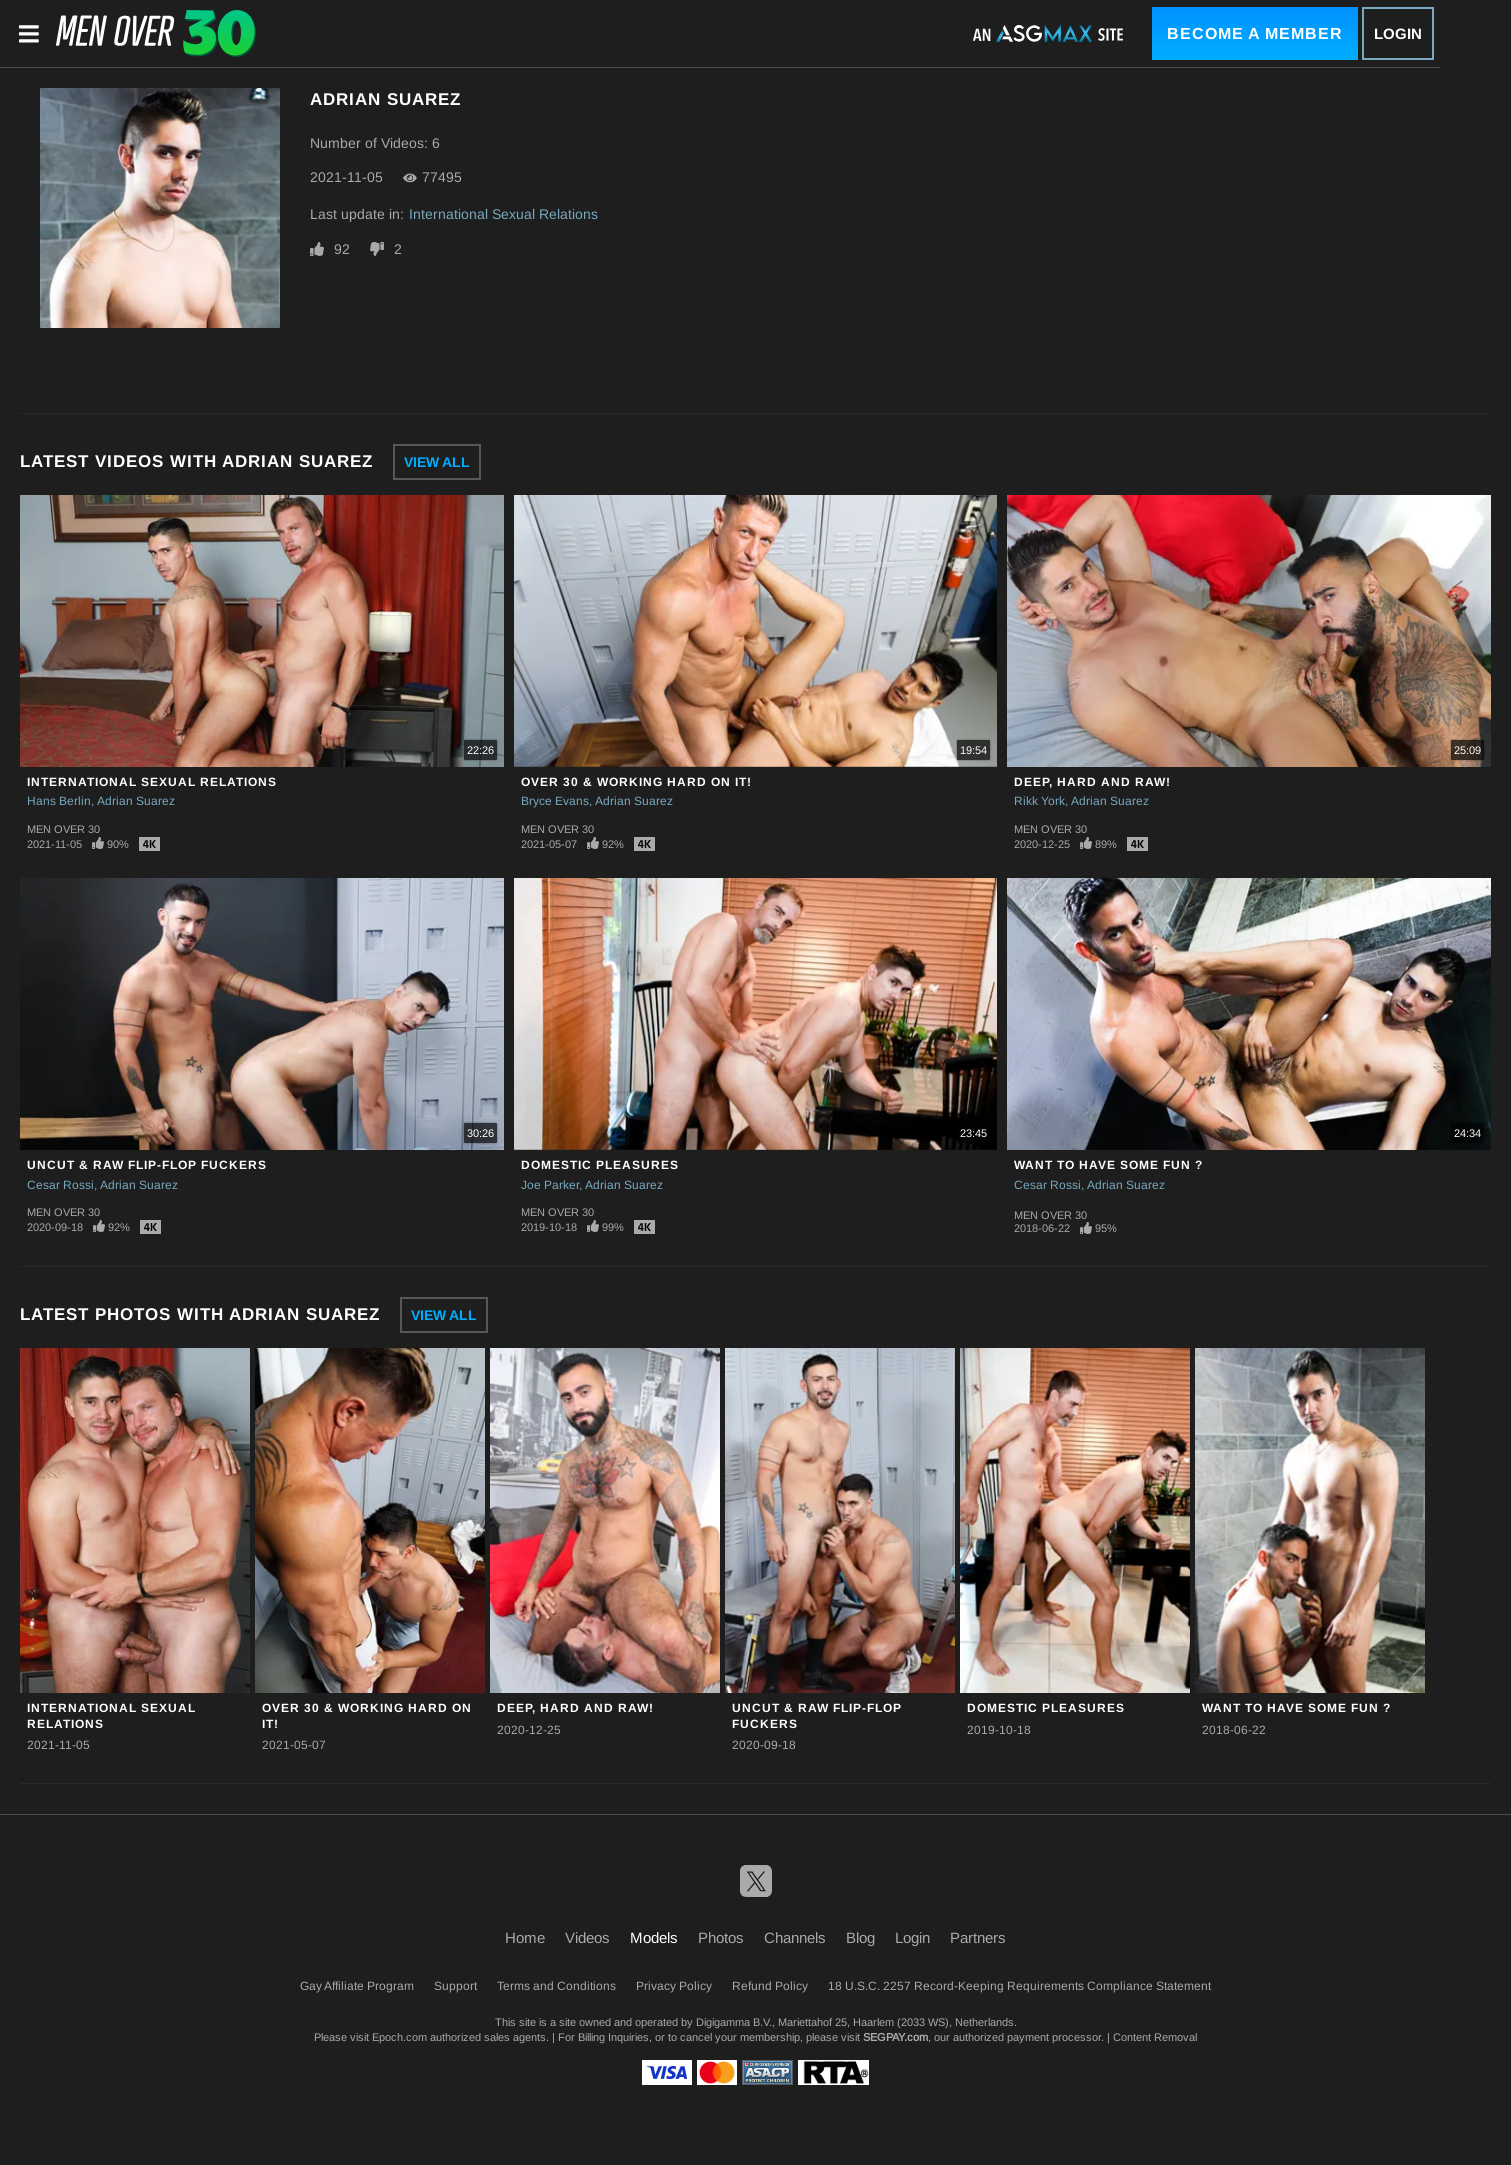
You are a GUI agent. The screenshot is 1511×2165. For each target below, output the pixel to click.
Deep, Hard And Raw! (1092, 782)
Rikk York (1039, 801)
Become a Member (1255, 33)
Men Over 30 (63, 829)
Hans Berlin (59, 801)
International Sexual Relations (503, 214)
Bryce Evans (555, 801)
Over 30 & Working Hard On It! (636, 782)
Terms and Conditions (556, 1986)
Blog (860, 1937)
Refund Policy (770, 1986)
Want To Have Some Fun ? (1108, 1165)
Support (455, 1986)
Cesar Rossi (60, 1185)
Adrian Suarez (136, 801)
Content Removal (1155, 2037)
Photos (721, 1937)
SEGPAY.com (895, 2037)
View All (437, 462)
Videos (587, 1937)
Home (525, 1937)
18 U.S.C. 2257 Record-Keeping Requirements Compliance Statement (1019, 1986)
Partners (978, 1937)
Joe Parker (550, 1185)
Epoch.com (399, 2037)
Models (654, 1937)
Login (1398, 33)
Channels (795, 1937)
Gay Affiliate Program (357, 1986)
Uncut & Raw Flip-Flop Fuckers (147, 1165)
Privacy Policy (674, 1986)
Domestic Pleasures (600, 1165)
